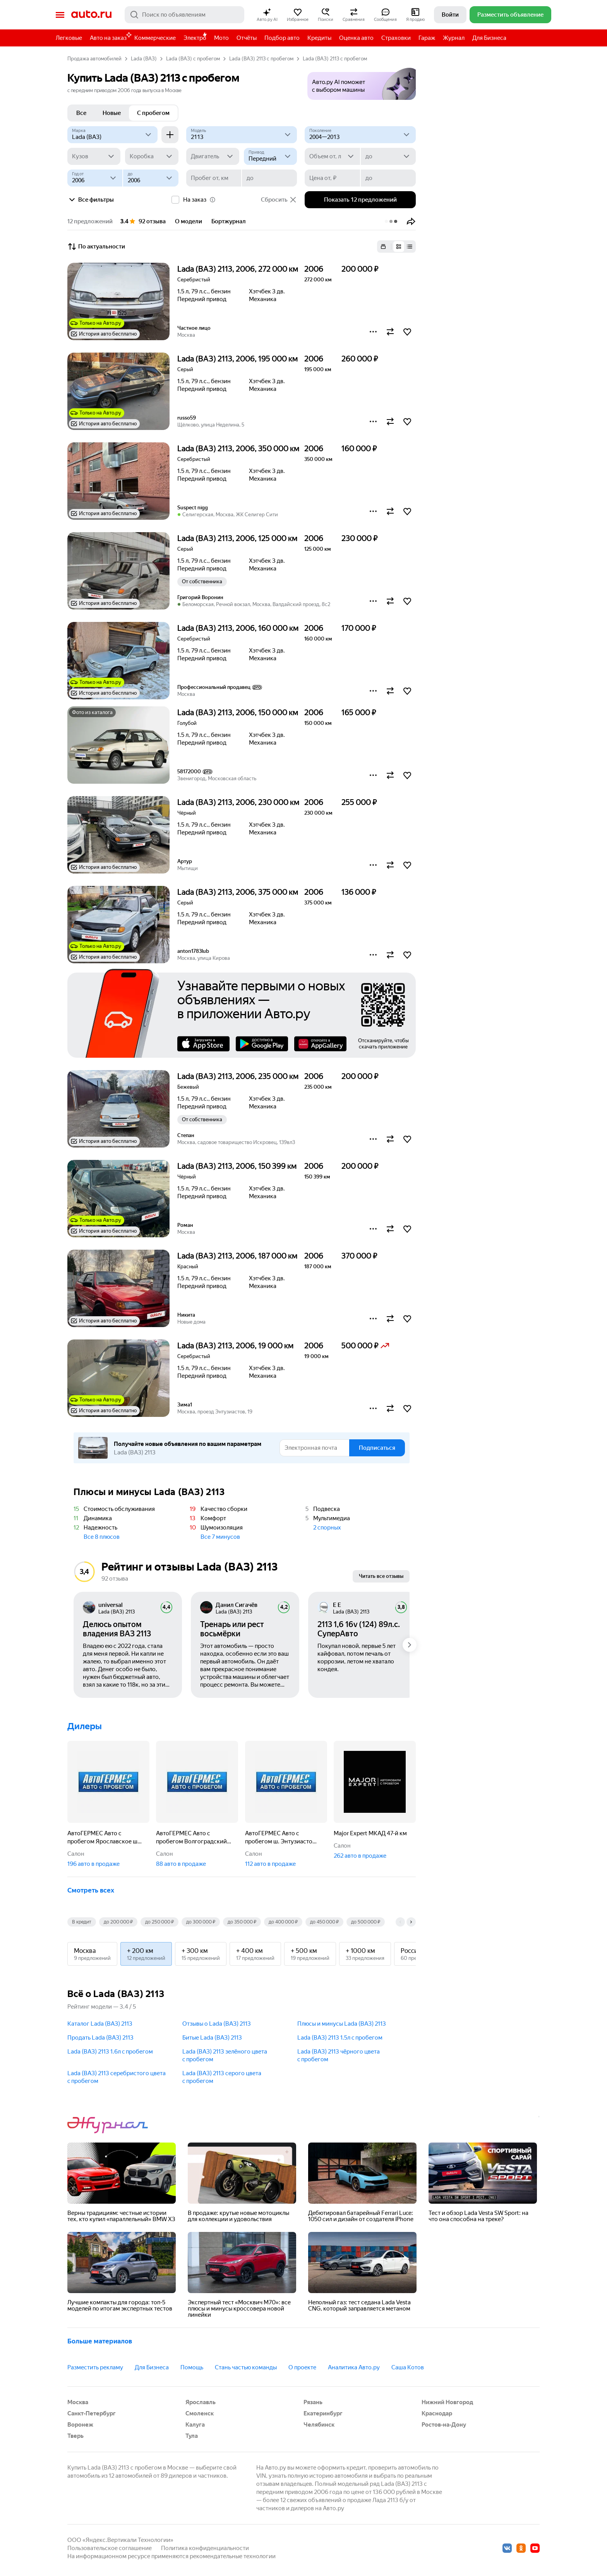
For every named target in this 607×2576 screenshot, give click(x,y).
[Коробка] (151, 156)
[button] (267, 14)
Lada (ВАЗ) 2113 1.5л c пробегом (339, 2037)
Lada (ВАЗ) (144, 59)
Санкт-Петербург (91, 2413)
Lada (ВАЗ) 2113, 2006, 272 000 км (237, 269)
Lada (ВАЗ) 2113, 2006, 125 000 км (237, 538)
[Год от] (94, 178)
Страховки (396, 37)
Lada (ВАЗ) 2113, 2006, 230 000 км (238, 802)
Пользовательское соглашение (109, 2548)
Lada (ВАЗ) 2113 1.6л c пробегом (110, 2051)
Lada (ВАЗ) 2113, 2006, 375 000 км (237, 892)
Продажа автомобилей (94, 59)
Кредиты (319, 37)
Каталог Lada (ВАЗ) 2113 (99, 2023)
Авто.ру (91, 14)
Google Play (262, 1044)
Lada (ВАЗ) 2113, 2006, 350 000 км (238, 448)
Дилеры (84, 1726)
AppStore (203, 1044)
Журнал (454, 37)
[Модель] (241, 134)
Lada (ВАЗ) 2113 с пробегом (261, 59)
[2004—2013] (360, 134)
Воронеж (80, 2424)
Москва (77, 2402)
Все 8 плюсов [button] (102, 1536)
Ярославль (200, 2402)
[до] (388, 156)
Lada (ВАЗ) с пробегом (193, 59)
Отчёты (247, 37)
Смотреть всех (90, 1890)
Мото (221, 37)
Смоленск (199, 2413)
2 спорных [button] (327, 1527)
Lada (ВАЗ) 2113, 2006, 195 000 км (237, 358)
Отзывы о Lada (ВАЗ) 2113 (216, 2023)
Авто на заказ (110, 36)
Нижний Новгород (447, 2402)
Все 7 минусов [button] (220, 1536)
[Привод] (270, 156)
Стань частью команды (246, 2367)
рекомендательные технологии (233, 2556)
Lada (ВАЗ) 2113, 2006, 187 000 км (237, 1256)
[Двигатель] (212, 156)
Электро (194, 37)
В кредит (81, 1922)
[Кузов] (93, 156)
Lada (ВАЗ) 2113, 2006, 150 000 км (237, 712)
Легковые (69, 37)
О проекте (302, 2367)
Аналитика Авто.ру (354, 2367)
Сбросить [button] (279, 200)
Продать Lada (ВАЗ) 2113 (100, 2037)
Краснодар (437, 2413)
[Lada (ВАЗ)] (112, 134)
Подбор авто (282, 37)
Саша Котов (407, 2367)
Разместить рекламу (95, 2367)
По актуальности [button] (96, 246)
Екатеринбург (323, 2413)
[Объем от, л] (332, 156)
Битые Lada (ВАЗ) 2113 (212, 2037)
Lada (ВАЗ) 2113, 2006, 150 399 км (237, 1166)
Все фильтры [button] (90, 199)
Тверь (75, 2435)
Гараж (426, 37)
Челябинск (319, 2424)
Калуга (195, 2424)
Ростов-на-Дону (444, 2424)
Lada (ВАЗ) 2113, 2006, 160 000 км (237, 628)
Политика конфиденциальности (205, 2548)
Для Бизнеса (489, 37)
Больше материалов (99, 2341)
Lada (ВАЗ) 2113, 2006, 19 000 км (235, 1345)
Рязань (313, 2402)
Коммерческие (155, 37)
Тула (191, 2435)
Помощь (191, 2367)
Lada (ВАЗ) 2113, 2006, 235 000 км (237, 1076)
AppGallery (320, 1044)
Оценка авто (356, 37)
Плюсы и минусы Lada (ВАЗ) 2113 (341, 2023)
